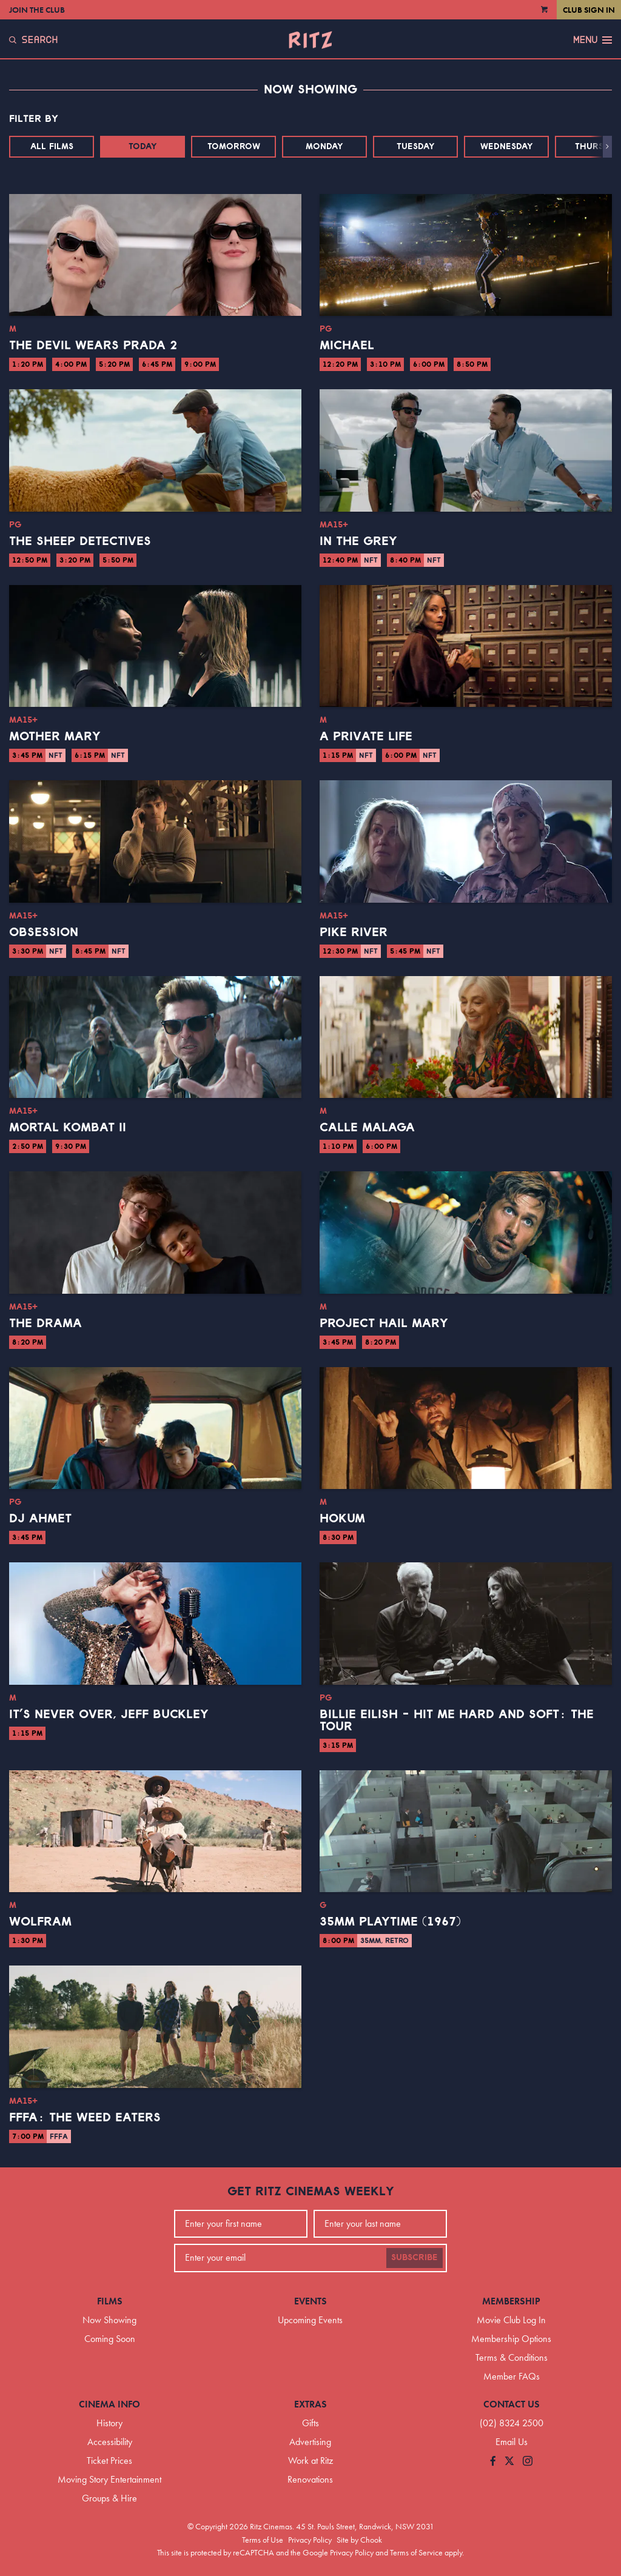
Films (110, 2301)
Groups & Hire (109, 2498)
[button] (607, 147)
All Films (51, 146)
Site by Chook (359, 2539)
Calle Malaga (367, 1128)
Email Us (511, 2441)
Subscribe (414, 2257)
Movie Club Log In (511, 2319)
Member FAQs (511, 2376)
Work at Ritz (310, 2460)
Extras (310, 2404)
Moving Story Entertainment (109, 2479)
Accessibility (109, 2441)
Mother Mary (55, 737)
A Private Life (366, 737)
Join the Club (37, 9)
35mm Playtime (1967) (390, 1922)
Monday (324, 146)
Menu (592, 40)
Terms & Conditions (511, 2357)
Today (143, 146)
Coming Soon (109, 2338)
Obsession (43, 932)
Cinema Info (109, 2404)
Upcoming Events (310, 2319)
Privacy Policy (310, 2539)
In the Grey (358, 541)
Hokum (342, 1519)
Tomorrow (233, 146)
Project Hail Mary (384, 1323)
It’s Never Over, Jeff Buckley (109, 1714)
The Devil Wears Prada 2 (93, 346)
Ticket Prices (109, 2460)
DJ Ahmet (40, 1519)
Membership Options (511, 2338)
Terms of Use (262, 2539)
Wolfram (40, 1922)
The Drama (45, 1323)
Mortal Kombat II (67, 1128)
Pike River (354, 932)
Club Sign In (589, 9)
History (109, 2423)
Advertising (310, 2441)
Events (310, 2301)
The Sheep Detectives (80, 541)
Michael (347, 346)
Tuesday (416, 146)
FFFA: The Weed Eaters (85, 2118)
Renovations (310, 2479)
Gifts (310, 2423)
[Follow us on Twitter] (509, 2461)
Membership (511, 2301)
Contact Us (511, 2404)
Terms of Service (416, 2552)
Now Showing (109, 2319)
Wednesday (506, 146)
